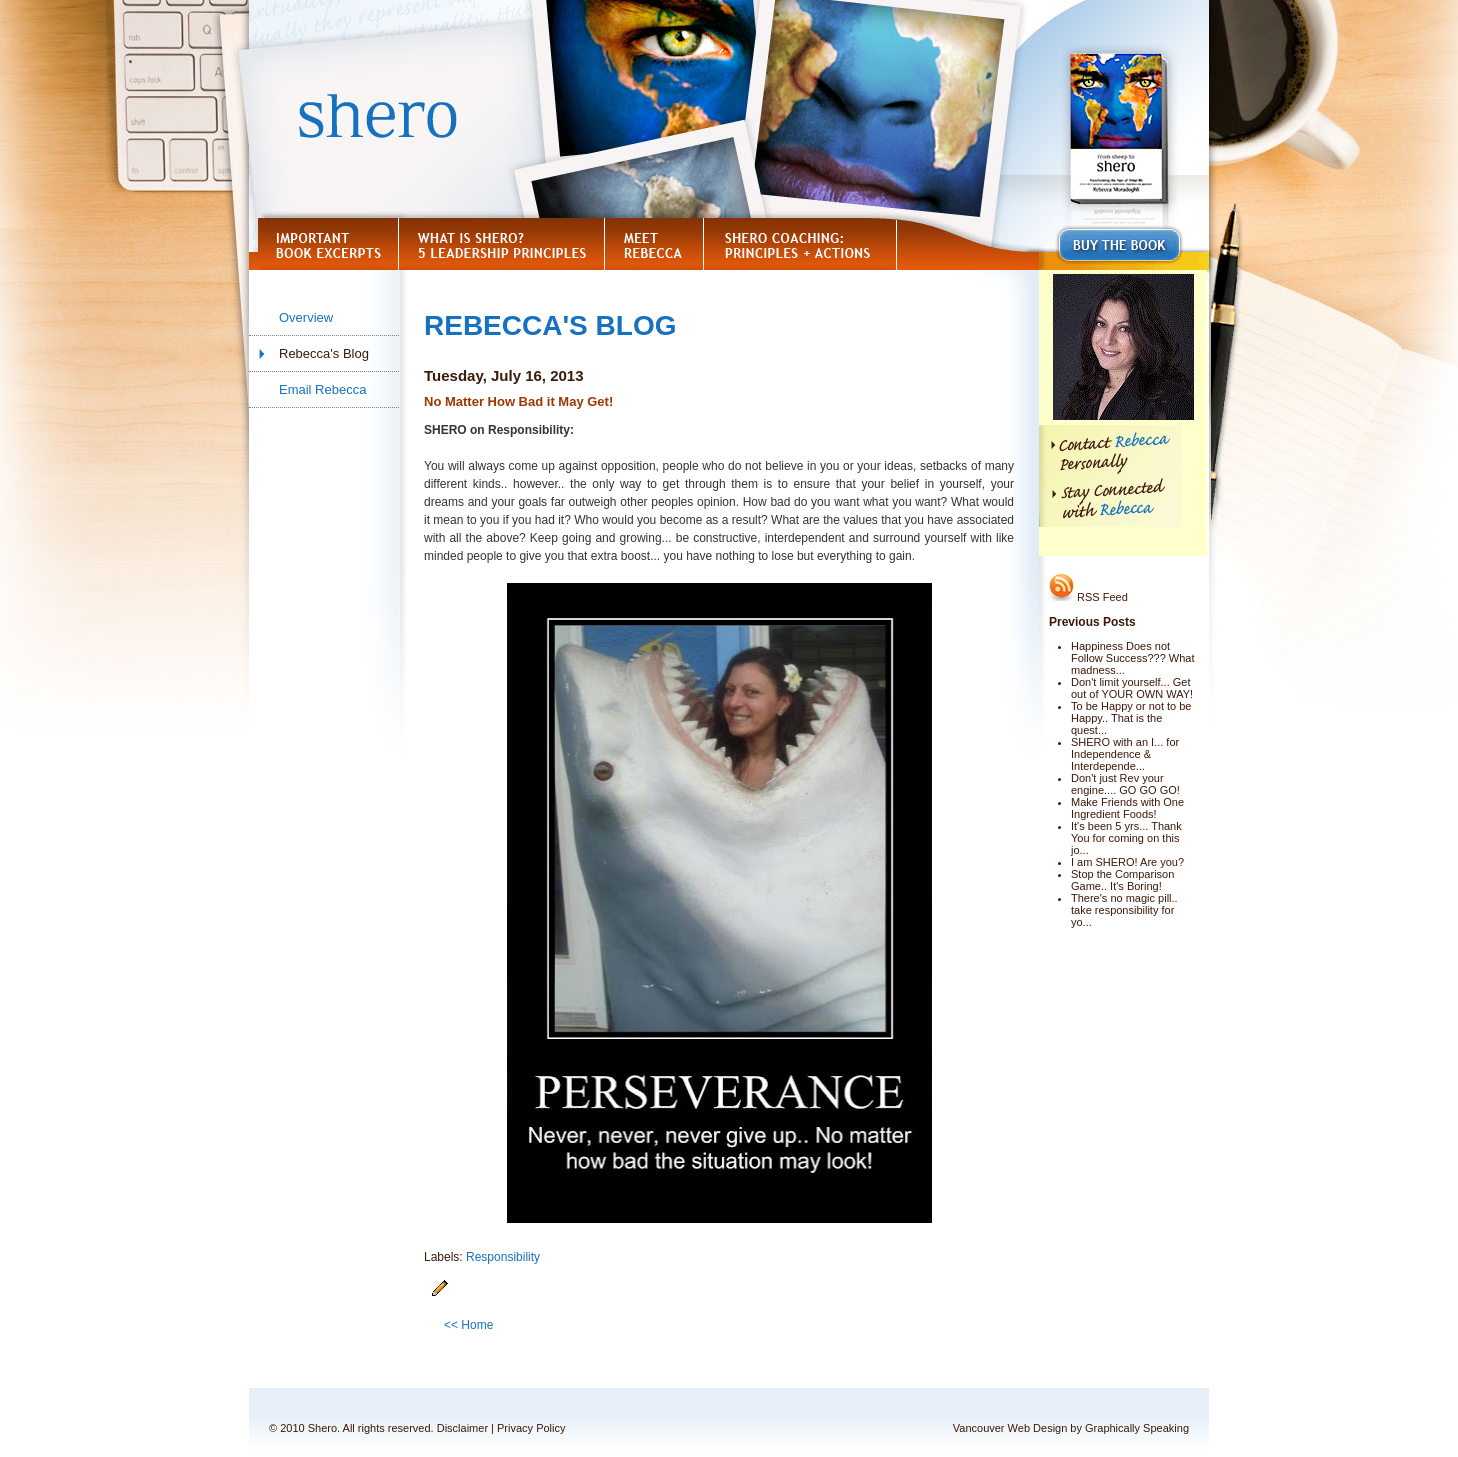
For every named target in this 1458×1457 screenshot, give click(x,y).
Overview (306, 317)
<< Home (468, 1325)
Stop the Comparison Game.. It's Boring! (1122, 880)
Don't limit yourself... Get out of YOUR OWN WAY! (1132, 688)
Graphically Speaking (1137, 1428)
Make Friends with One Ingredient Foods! (1127, 808)
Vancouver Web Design (1010, 1428)
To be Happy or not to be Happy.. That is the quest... (1131, 718)
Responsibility (503, 1257)
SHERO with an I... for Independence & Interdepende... (1125, 754)
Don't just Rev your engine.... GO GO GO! (1125, 784)
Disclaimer (462, 1428)
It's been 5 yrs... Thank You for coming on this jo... (1126, 838)
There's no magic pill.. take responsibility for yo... (1124, 910)
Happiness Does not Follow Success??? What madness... (1133, 658)
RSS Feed (1088, 597)
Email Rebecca (322, 389)
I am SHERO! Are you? (1127, 862)
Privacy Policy (531, 1428)
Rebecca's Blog (324, 353)
